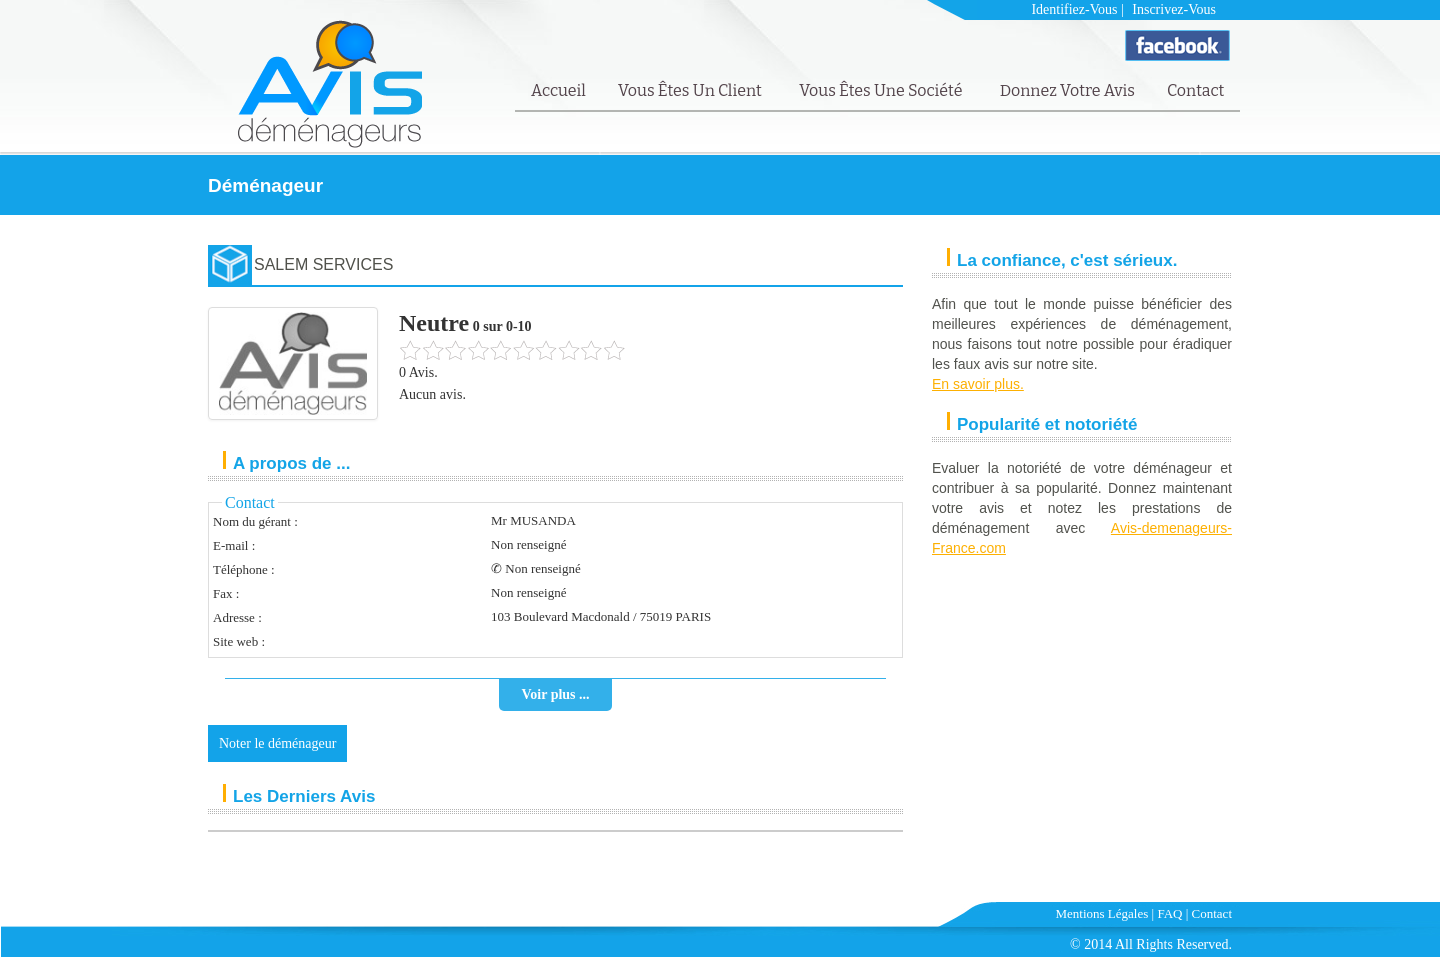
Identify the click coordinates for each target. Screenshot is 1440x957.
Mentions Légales (1102, 913)
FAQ (1169, 913)
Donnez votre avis (1067, 90)
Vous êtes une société (882, 90)
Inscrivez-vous (1174, 9)
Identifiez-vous (1074, 9)
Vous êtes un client (691, 90)
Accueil (558, 90)
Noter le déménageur (277, 743)
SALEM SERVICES (323, 264)
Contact (1195, 90)
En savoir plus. (978, 384)
